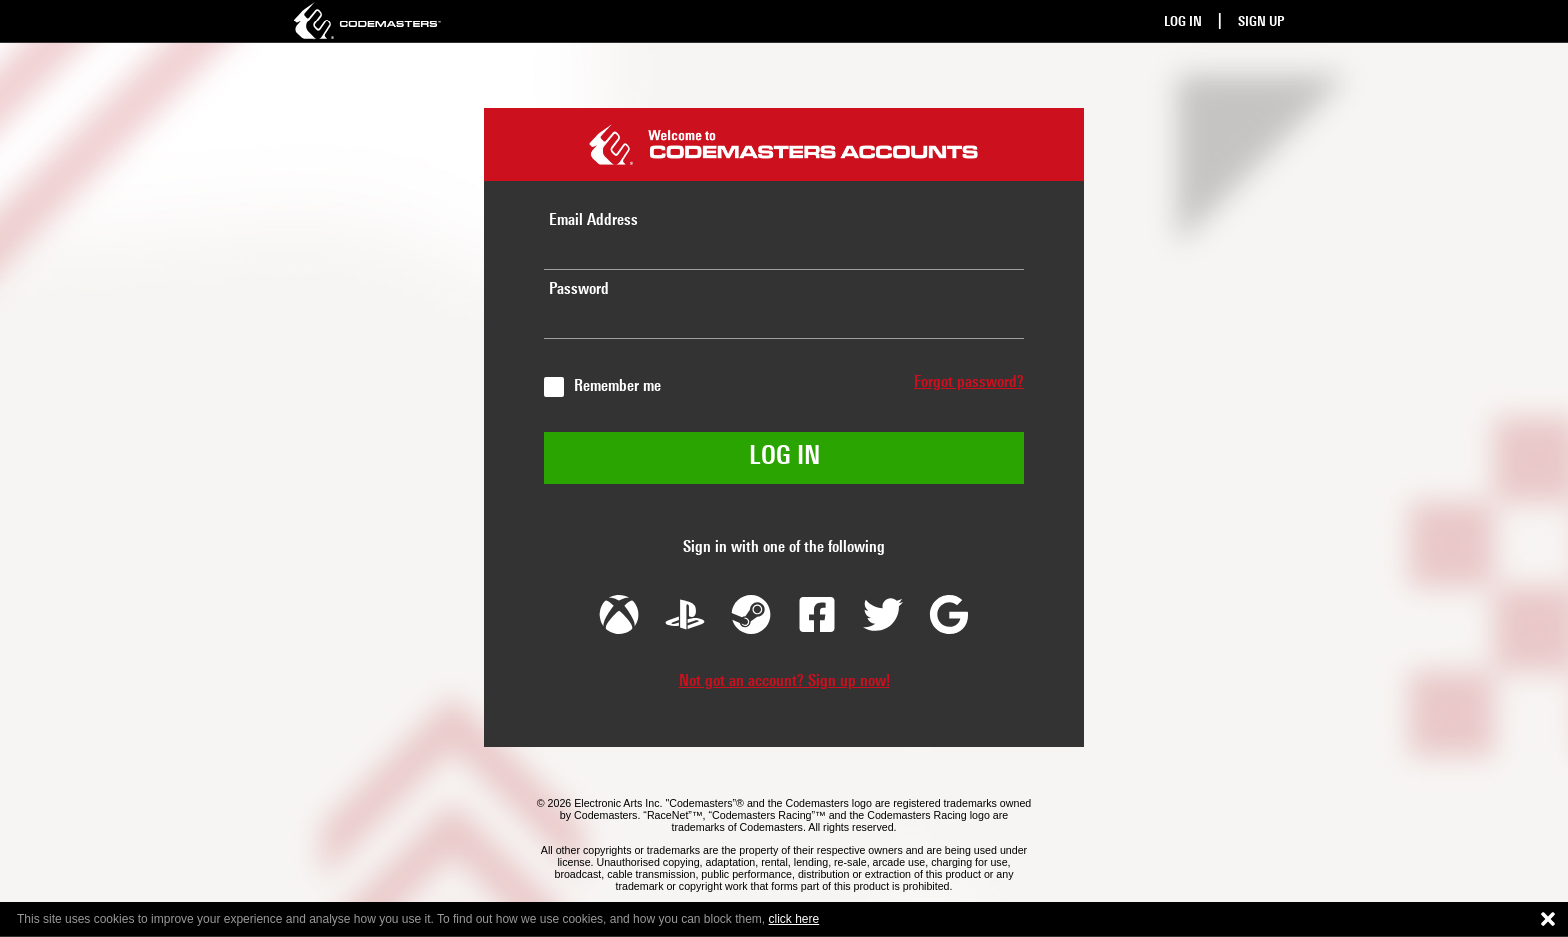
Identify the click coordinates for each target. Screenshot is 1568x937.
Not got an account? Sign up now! (784, 682)
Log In (1183, 22)
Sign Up (1261, 22)
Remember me (617, 387)
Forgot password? (969, 383)
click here (794, 919)
